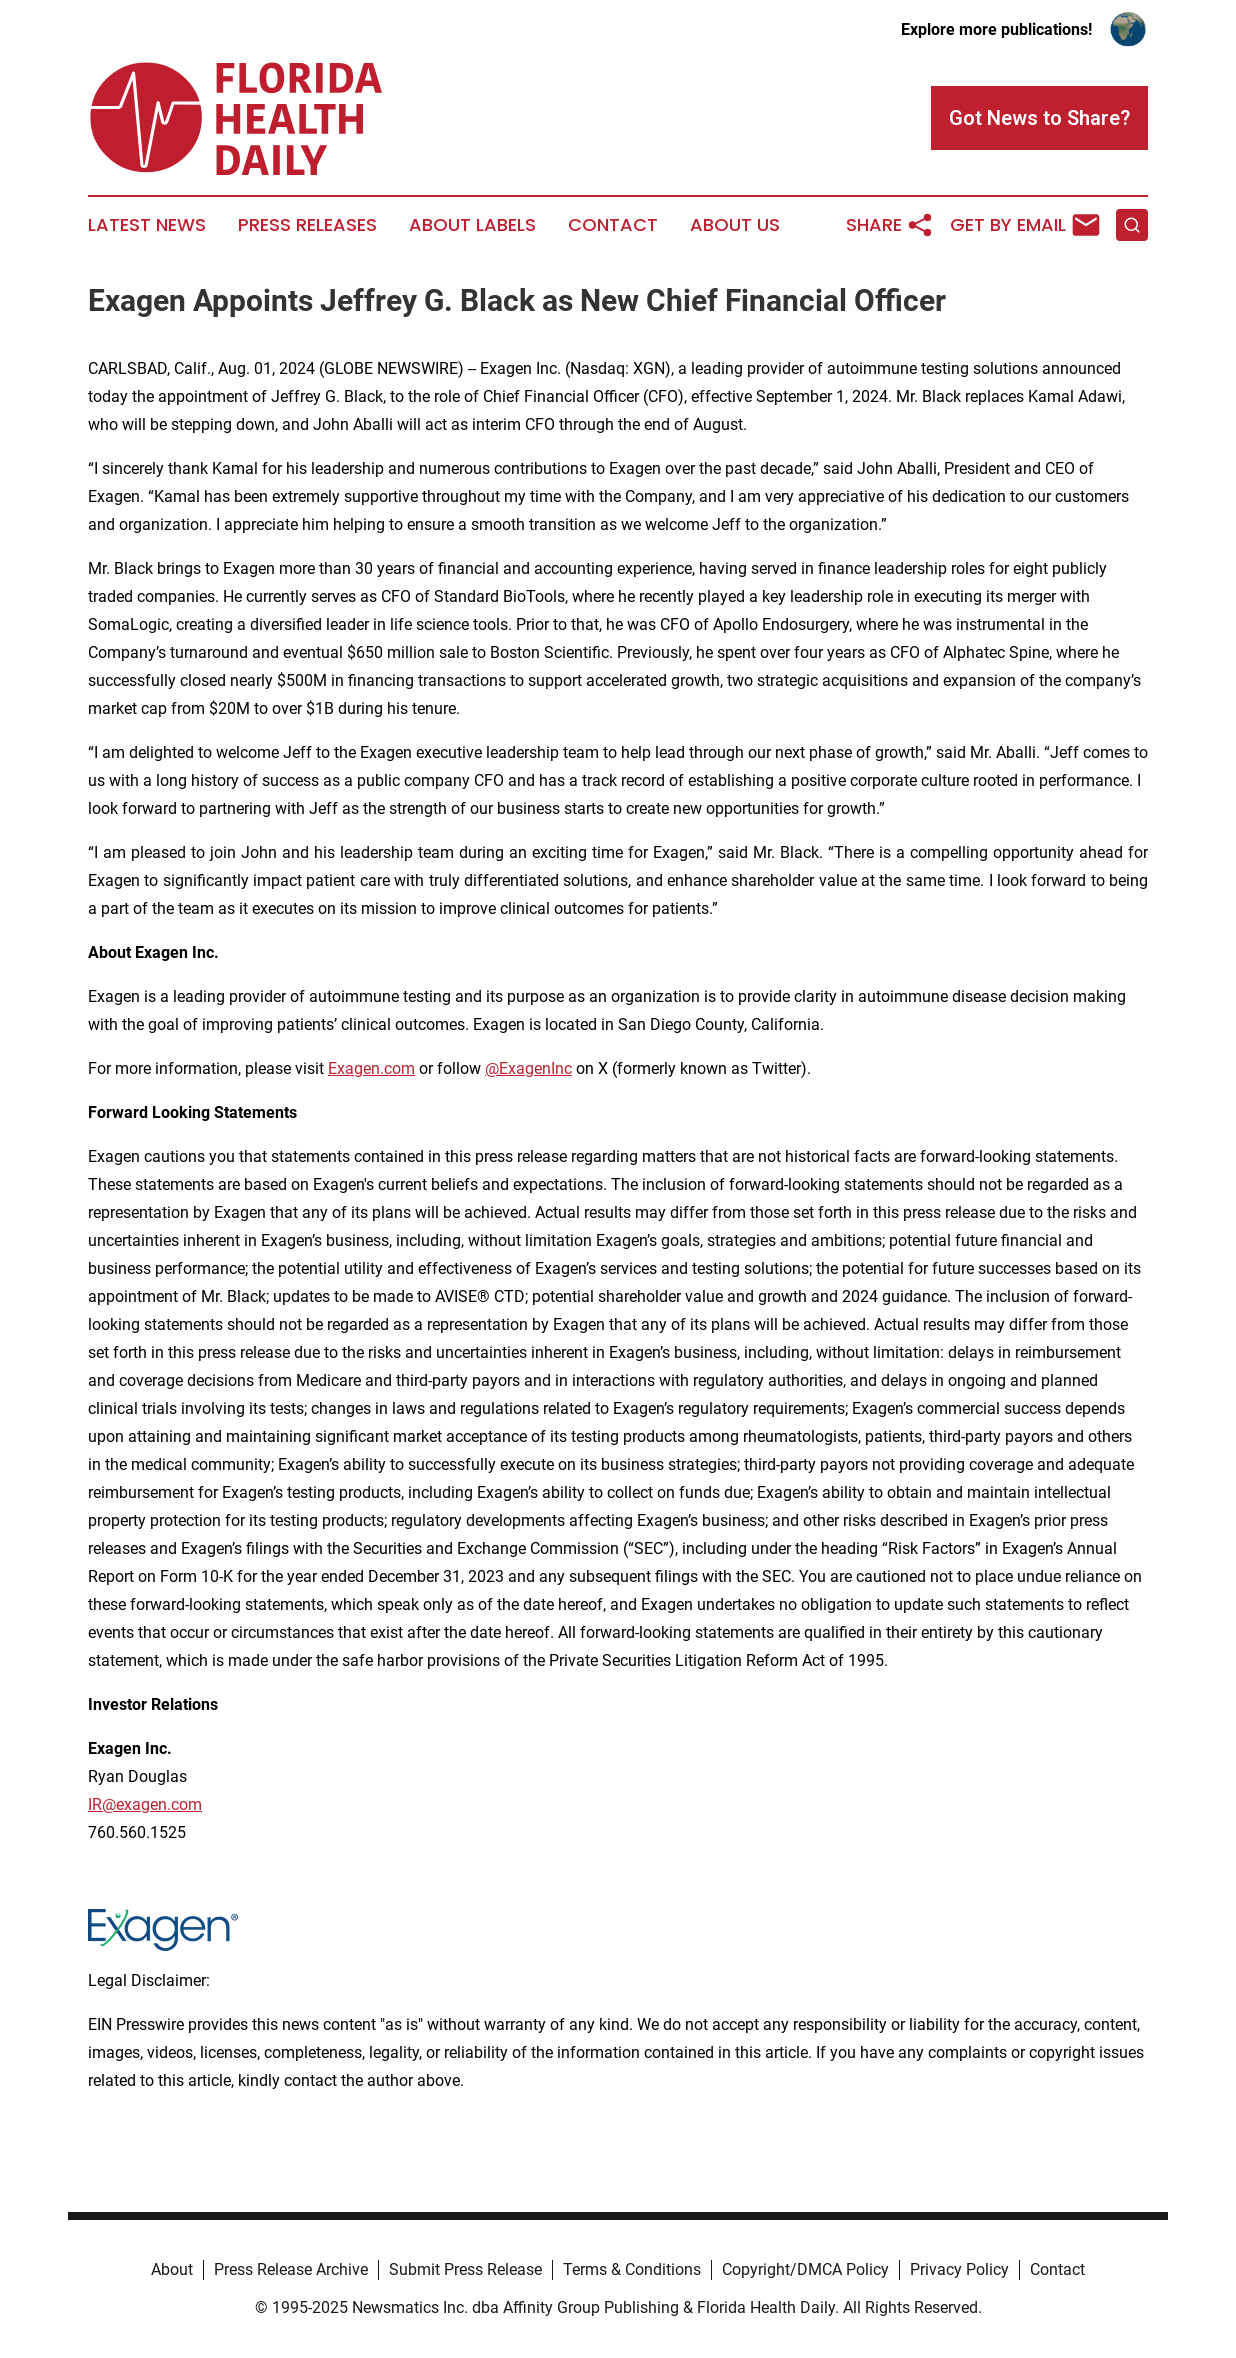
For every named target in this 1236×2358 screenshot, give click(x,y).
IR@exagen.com (145, 1804)
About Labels (472, 225)
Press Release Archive (291, 2269)
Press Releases (307, 225)
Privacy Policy (959, 2269)
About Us (735, 225)
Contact (613, 225)
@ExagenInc (528, 1068)
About (172, 2269)
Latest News (147, 225)
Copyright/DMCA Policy (805, 2269)
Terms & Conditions (632, 2269)
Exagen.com (371, 1068)
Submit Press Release (465, 2269)
